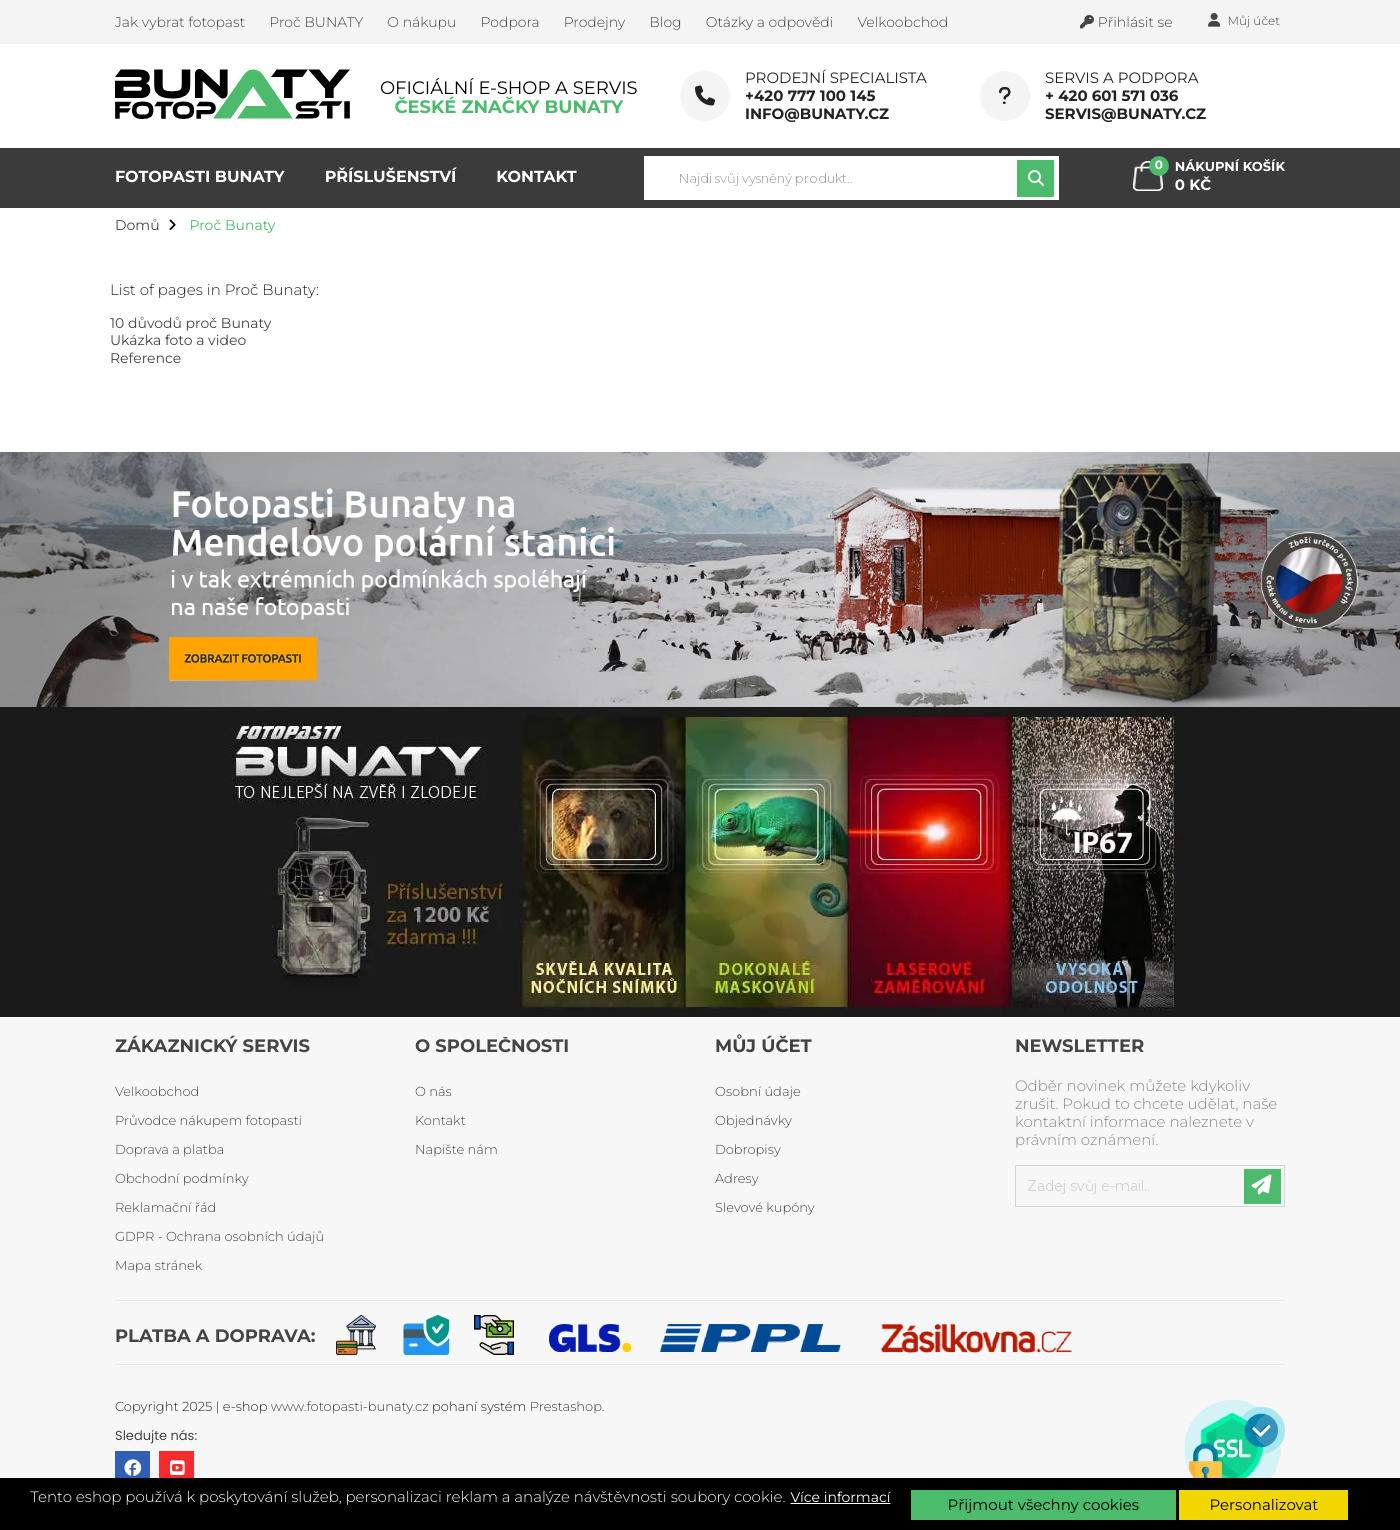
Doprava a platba (169, 1150)
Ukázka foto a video (178, 340)
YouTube (176, 1468)
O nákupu (421, 22)
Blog (665, 22)
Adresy (737, 1179)
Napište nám (456, 1150)
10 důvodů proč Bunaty (190, 323)
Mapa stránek (158, 1266)
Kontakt (440, 1121)
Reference (145, 358)
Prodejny (595, 22)
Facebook (132, 1468)
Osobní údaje (758, 1092)
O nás (433, 1092)
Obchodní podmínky (182, 1179)
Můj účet (763, 1046)
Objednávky (753, 1121)
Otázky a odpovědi (770, 22)
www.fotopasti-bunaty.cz (350, 1407)
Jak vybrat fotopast (180, 22)
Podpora (509, 22)
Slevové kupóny (765, 1208)
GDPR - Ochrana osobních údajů (219, 1237)
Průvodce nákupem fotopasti (208, 1121)
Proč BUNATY (316, 22)
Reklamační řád (165, 1208)
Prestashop (566, 1407)
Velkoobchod (902, 22)
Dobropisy (748, 1150)
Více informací (841, 1497)
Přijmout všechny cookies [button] (1043, 1504)
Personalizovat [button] (1263, 1504)
